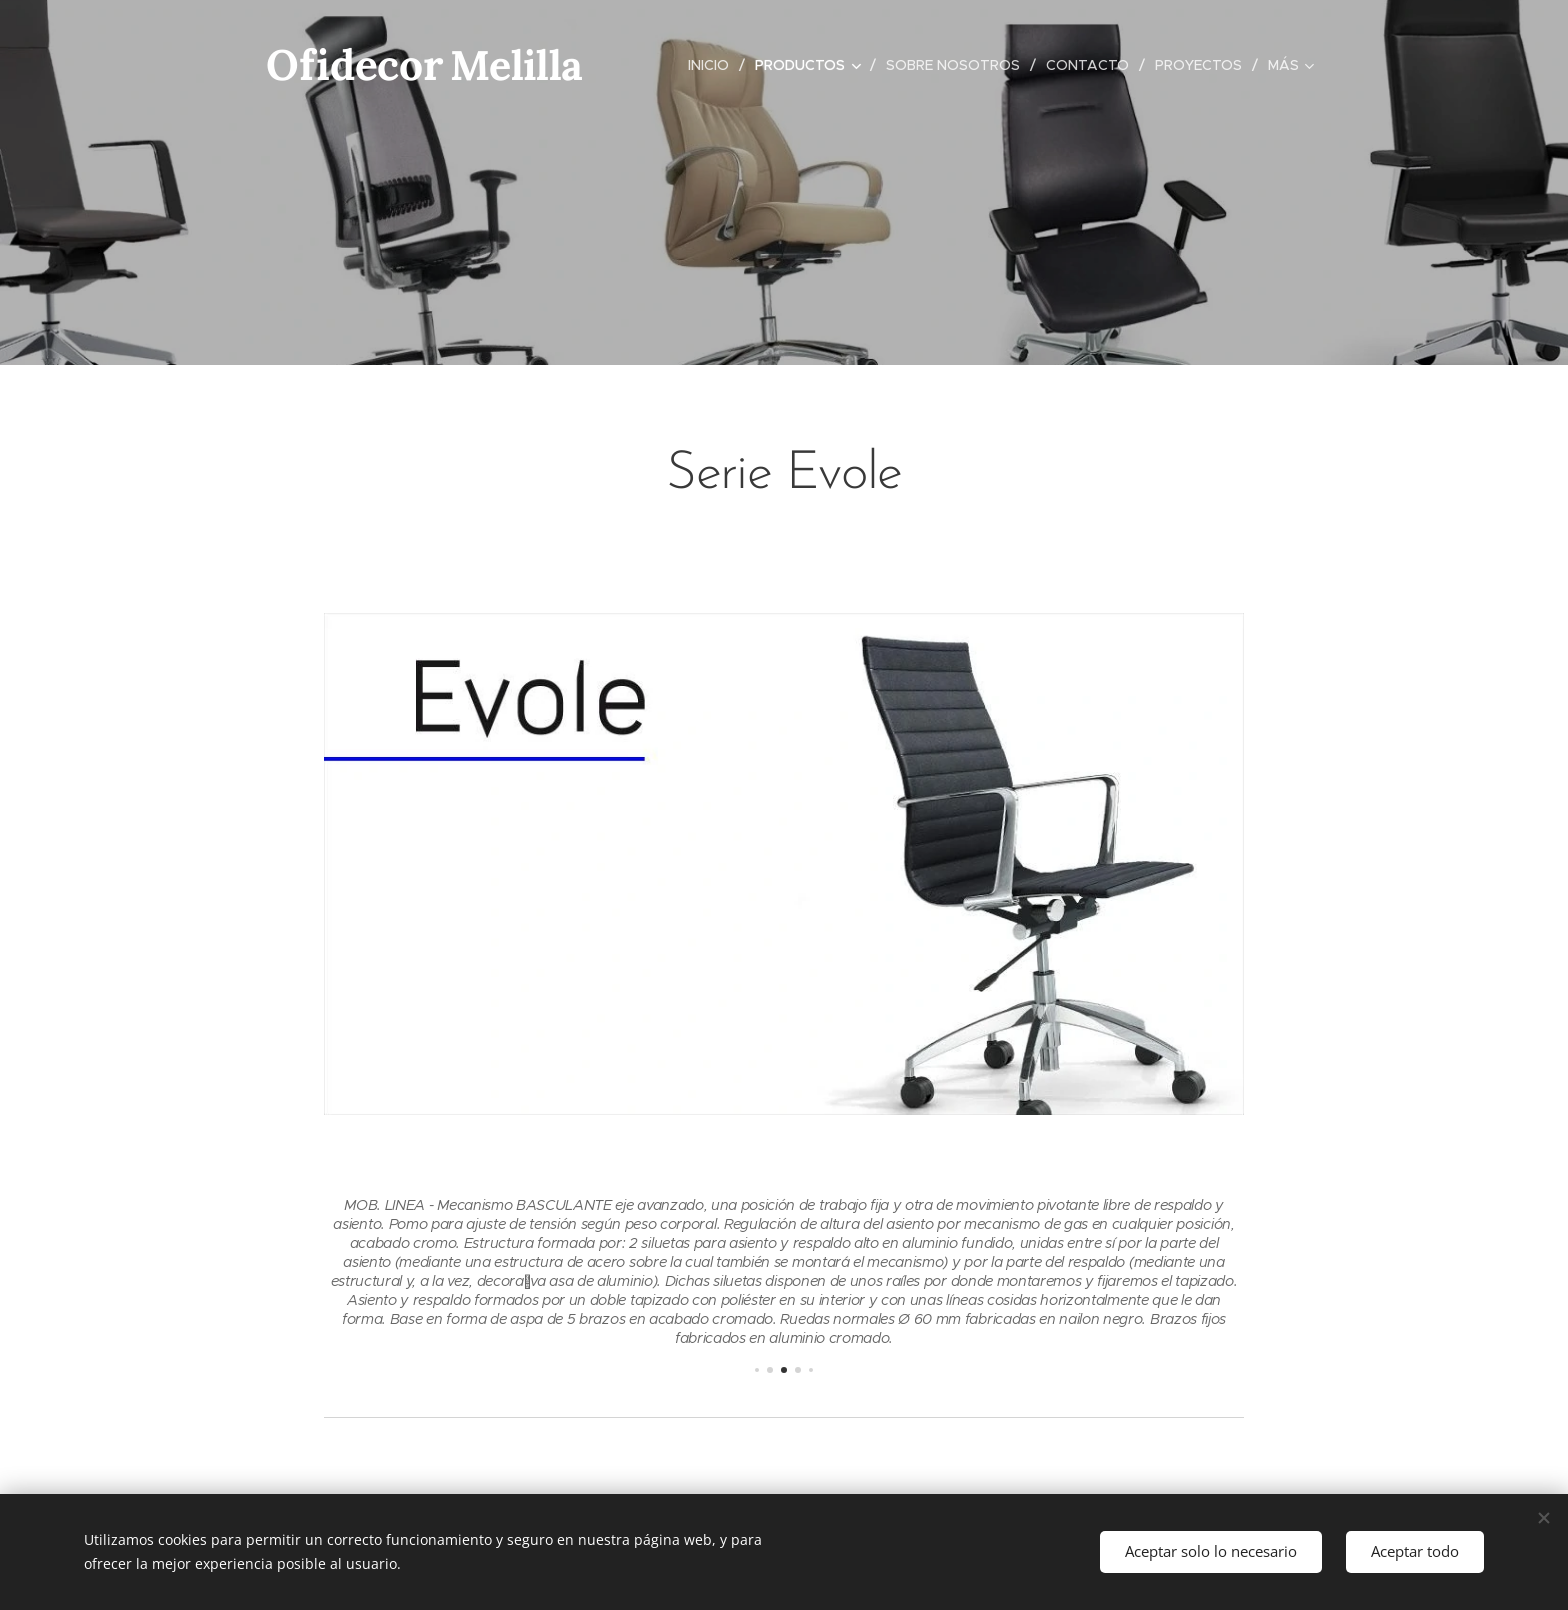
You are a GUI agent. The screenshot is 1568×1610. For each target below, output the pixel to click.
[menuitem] (714, 65)
